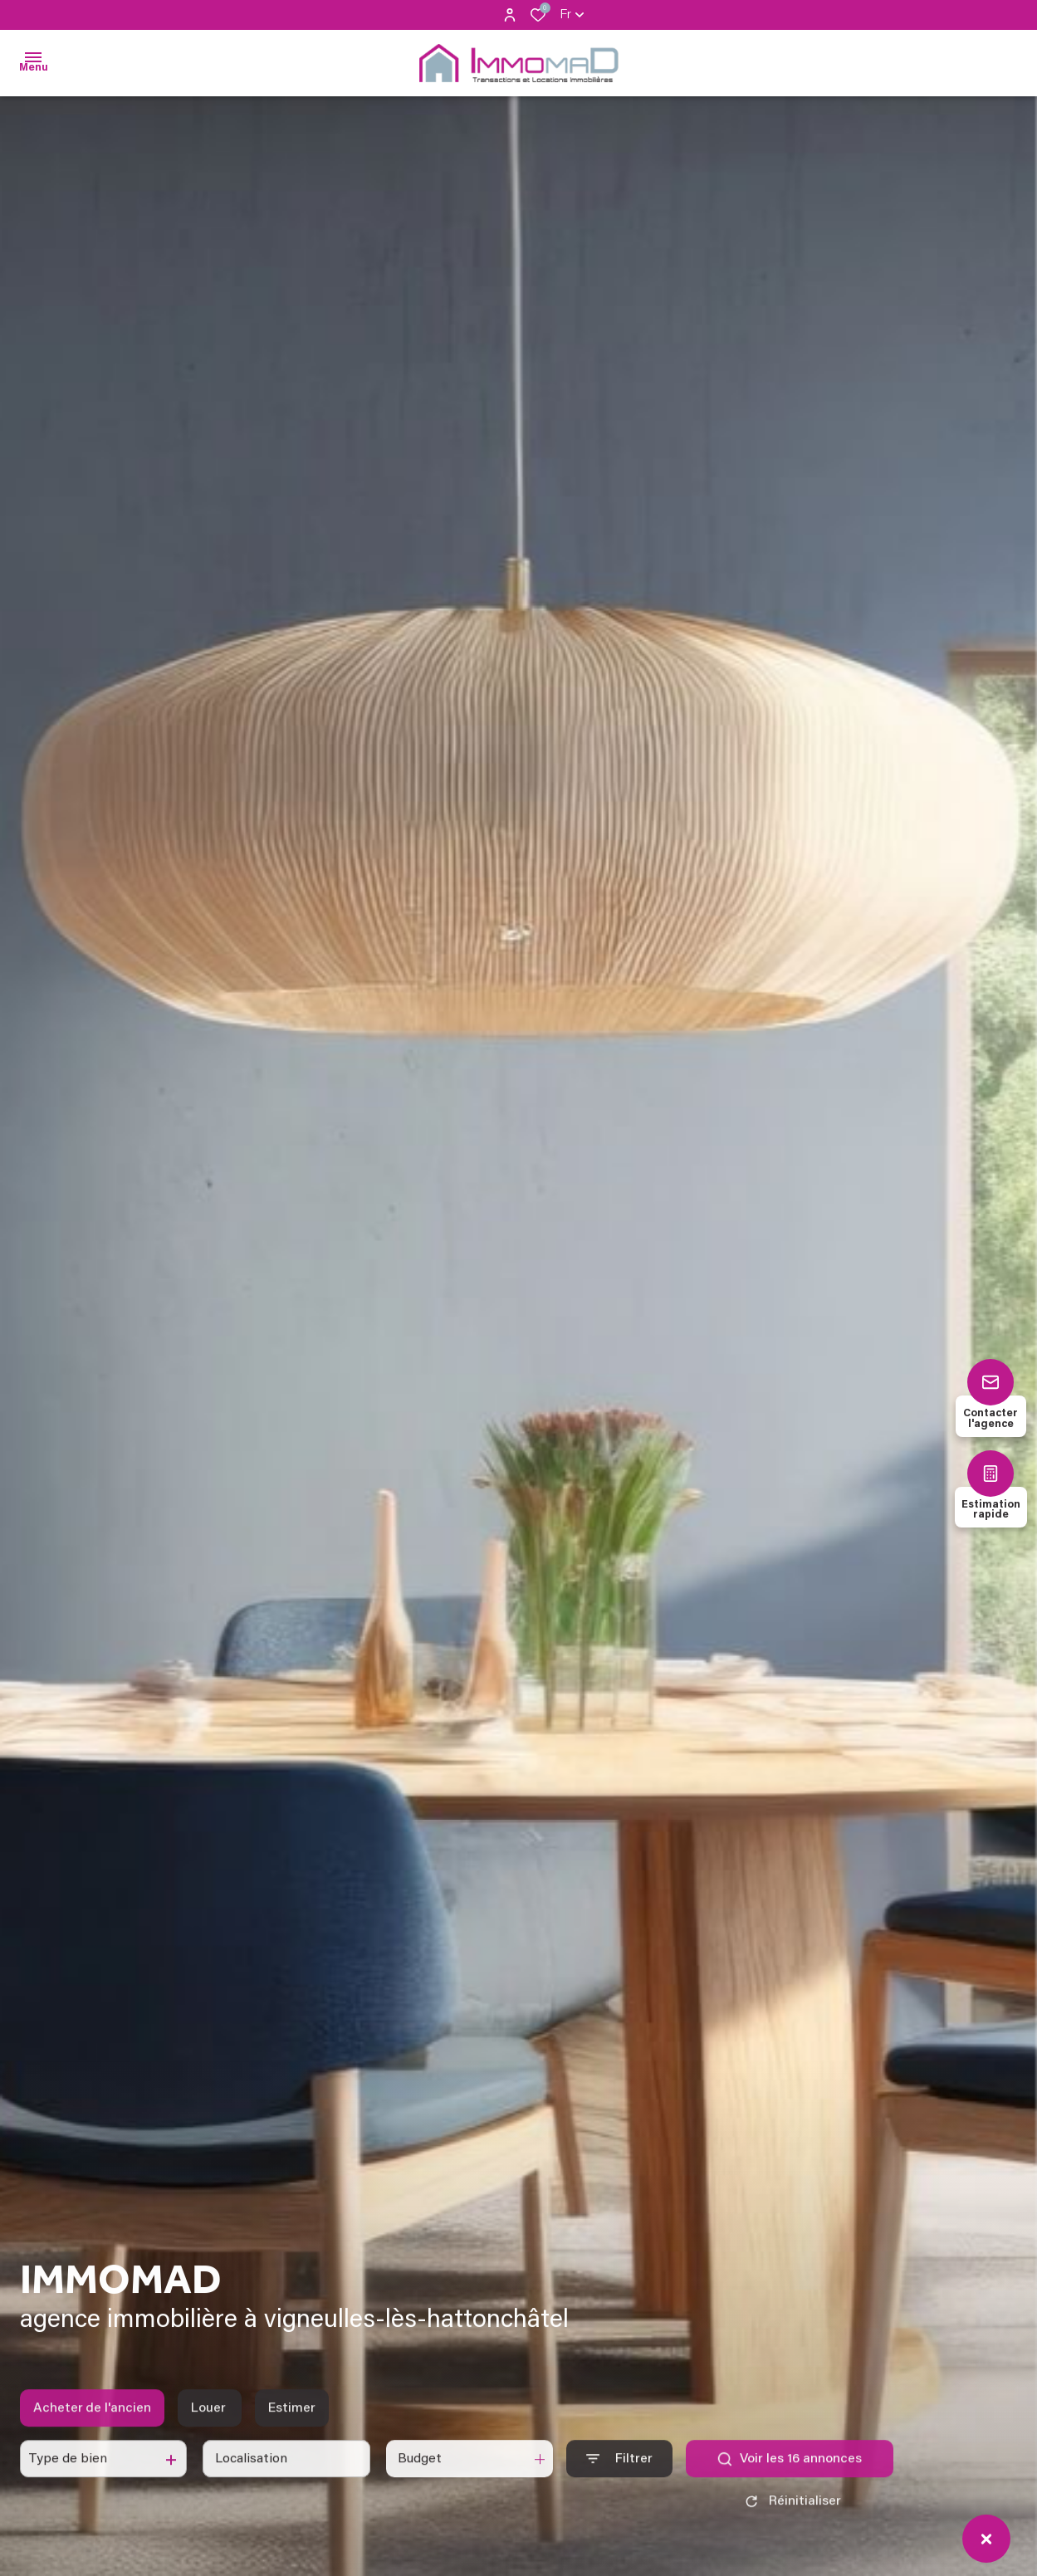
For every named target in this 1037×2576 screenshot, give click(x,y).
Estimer (292, 2424)
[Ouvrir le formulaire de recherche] (619, 2475)
